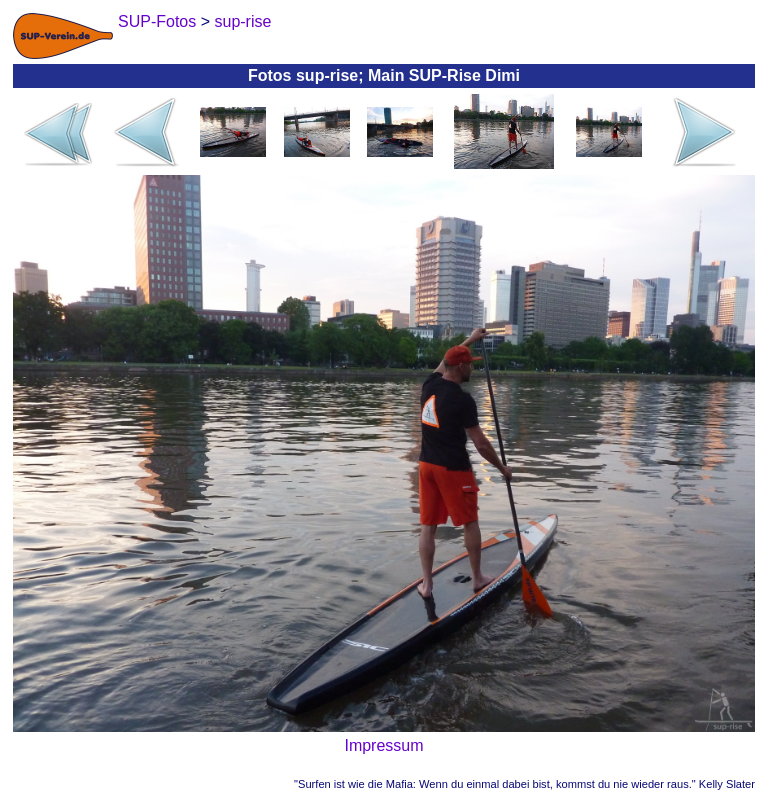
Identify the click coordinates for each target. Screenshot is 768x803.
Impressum (383, 745)
